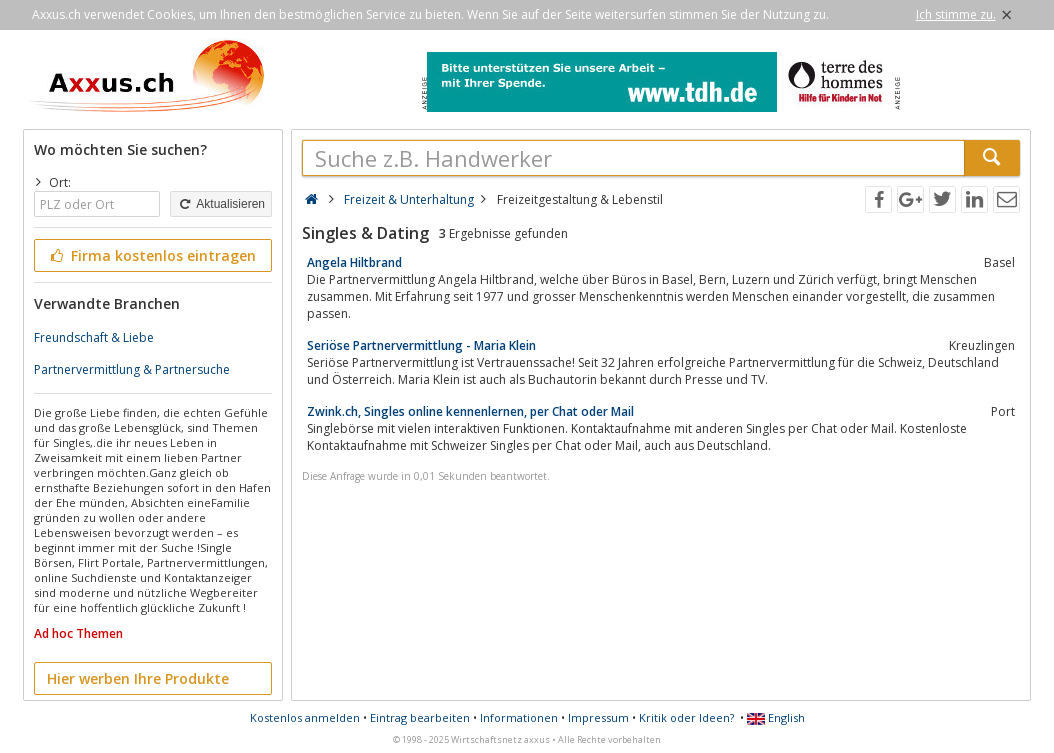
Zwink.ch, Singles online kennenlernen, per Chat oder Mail (470, 411)
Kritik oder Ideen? (686, 717)
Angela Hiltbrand (354, 262)
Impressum (598, 717)
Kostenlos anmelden (305, 717)
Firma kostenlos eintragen (151, 255)
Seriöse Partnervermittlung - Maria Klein (421, 345)
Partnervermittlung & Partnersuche (132, 369)
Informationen (519, 717)
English (776, 717)
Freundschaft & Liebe (94, 337)
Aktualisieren (221, 204)
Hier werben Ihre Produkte (138, 678)
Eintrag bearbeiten (420, 717)
